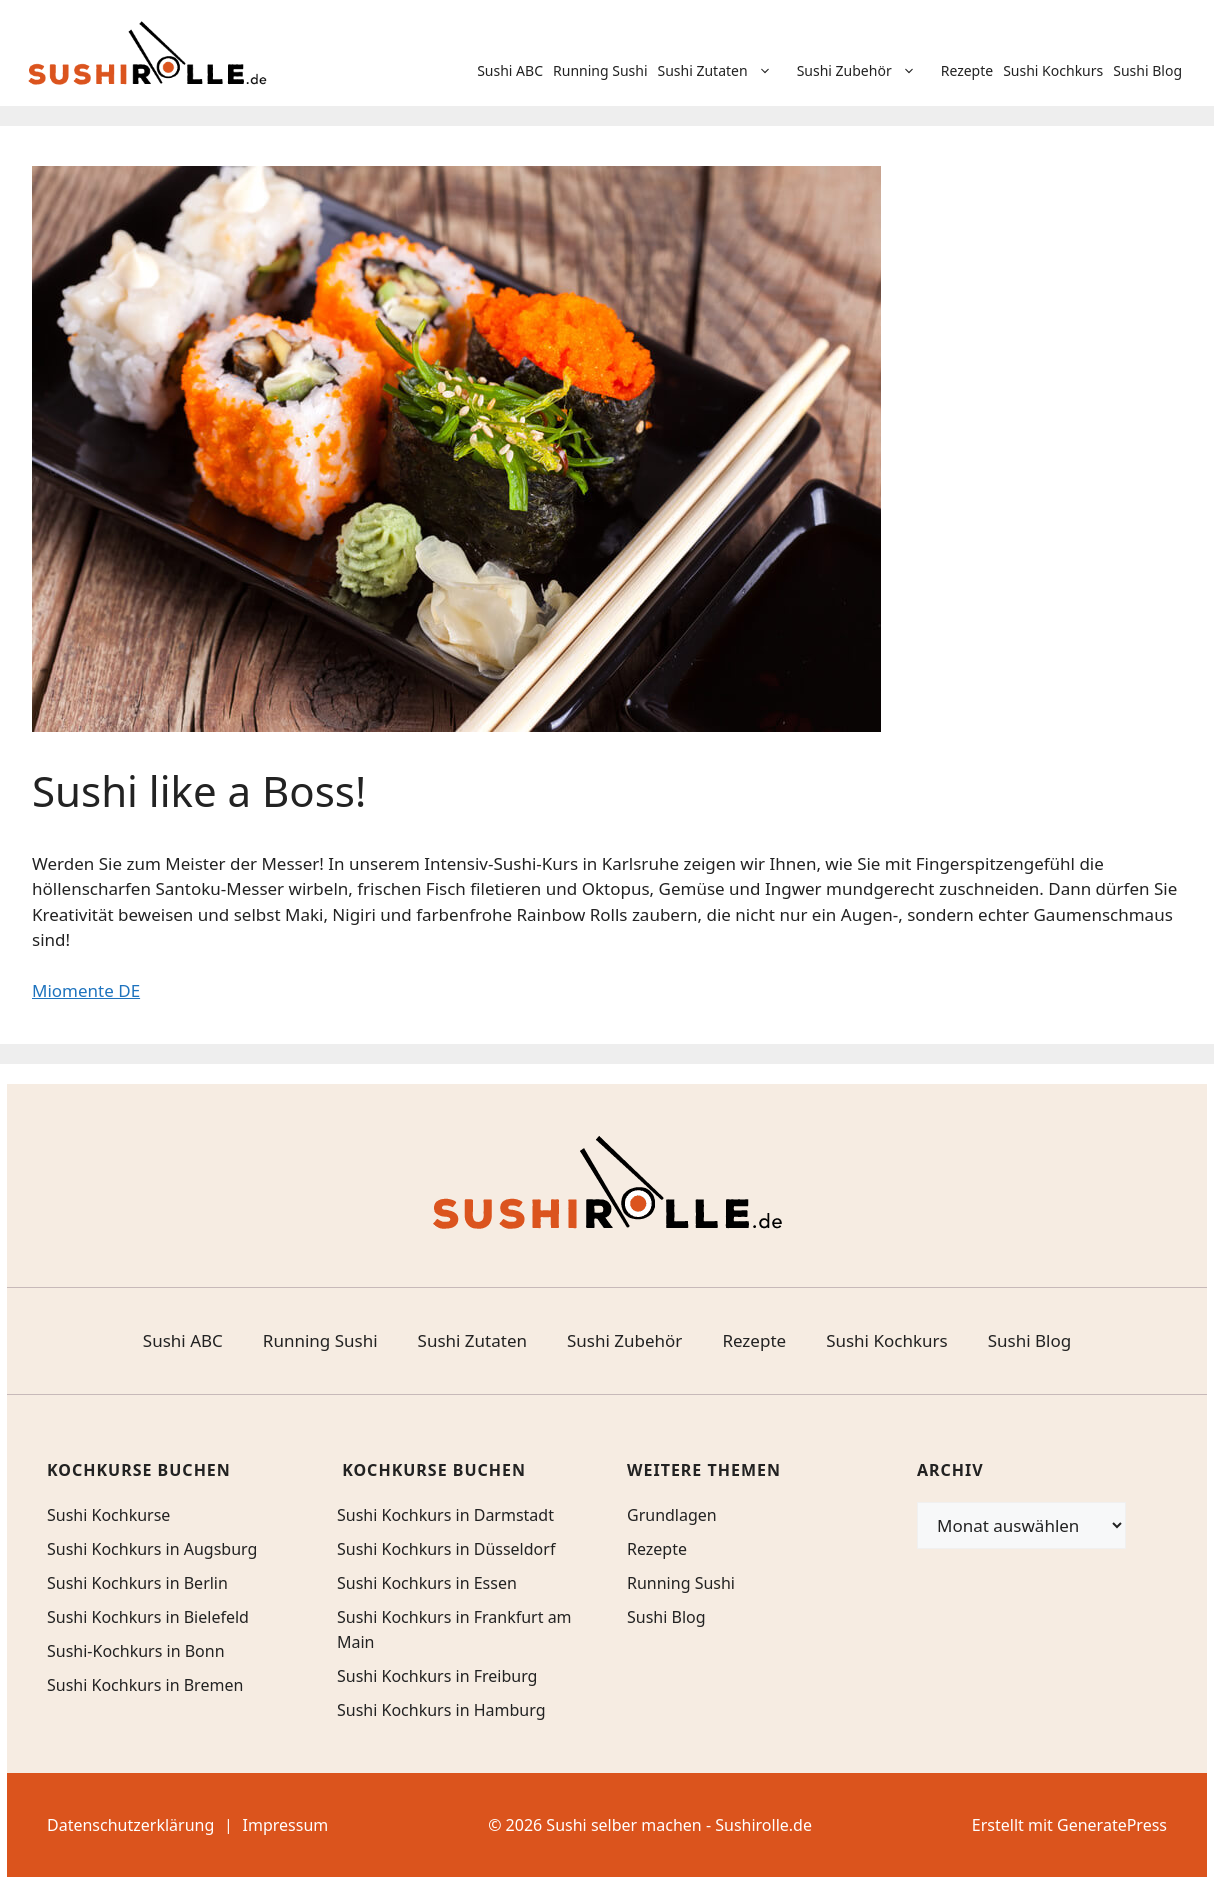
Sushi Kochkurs (1053, 70)
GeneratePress (1112, 1825)
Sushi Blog (1147, 70)
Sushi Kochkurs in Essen (427, 1583)
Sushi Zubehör (866, 71)
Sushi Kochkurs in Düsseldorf (446, 1549)
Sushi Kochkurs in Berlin (137, 1583)
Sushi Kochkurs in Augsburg (152, 1549)
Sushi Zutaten (725, 71)
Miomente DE (86, 990)
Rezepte (967, 70)
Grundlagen (672, 1515)
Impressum (286, 1825)
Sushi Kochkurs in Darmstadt (445, 1515)
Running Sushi (600, 70)
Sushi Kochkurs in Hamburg (441, 1710)
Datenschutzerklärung (130, 1825)
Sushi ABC (510, 70)
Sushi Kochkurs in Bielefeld (148, 1617)
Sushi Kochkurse (108, 1515)
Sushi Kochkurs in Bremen (145, 1685)
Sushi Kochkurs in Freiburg (437, 1676)
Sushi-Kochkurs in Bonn (136, 1651)
